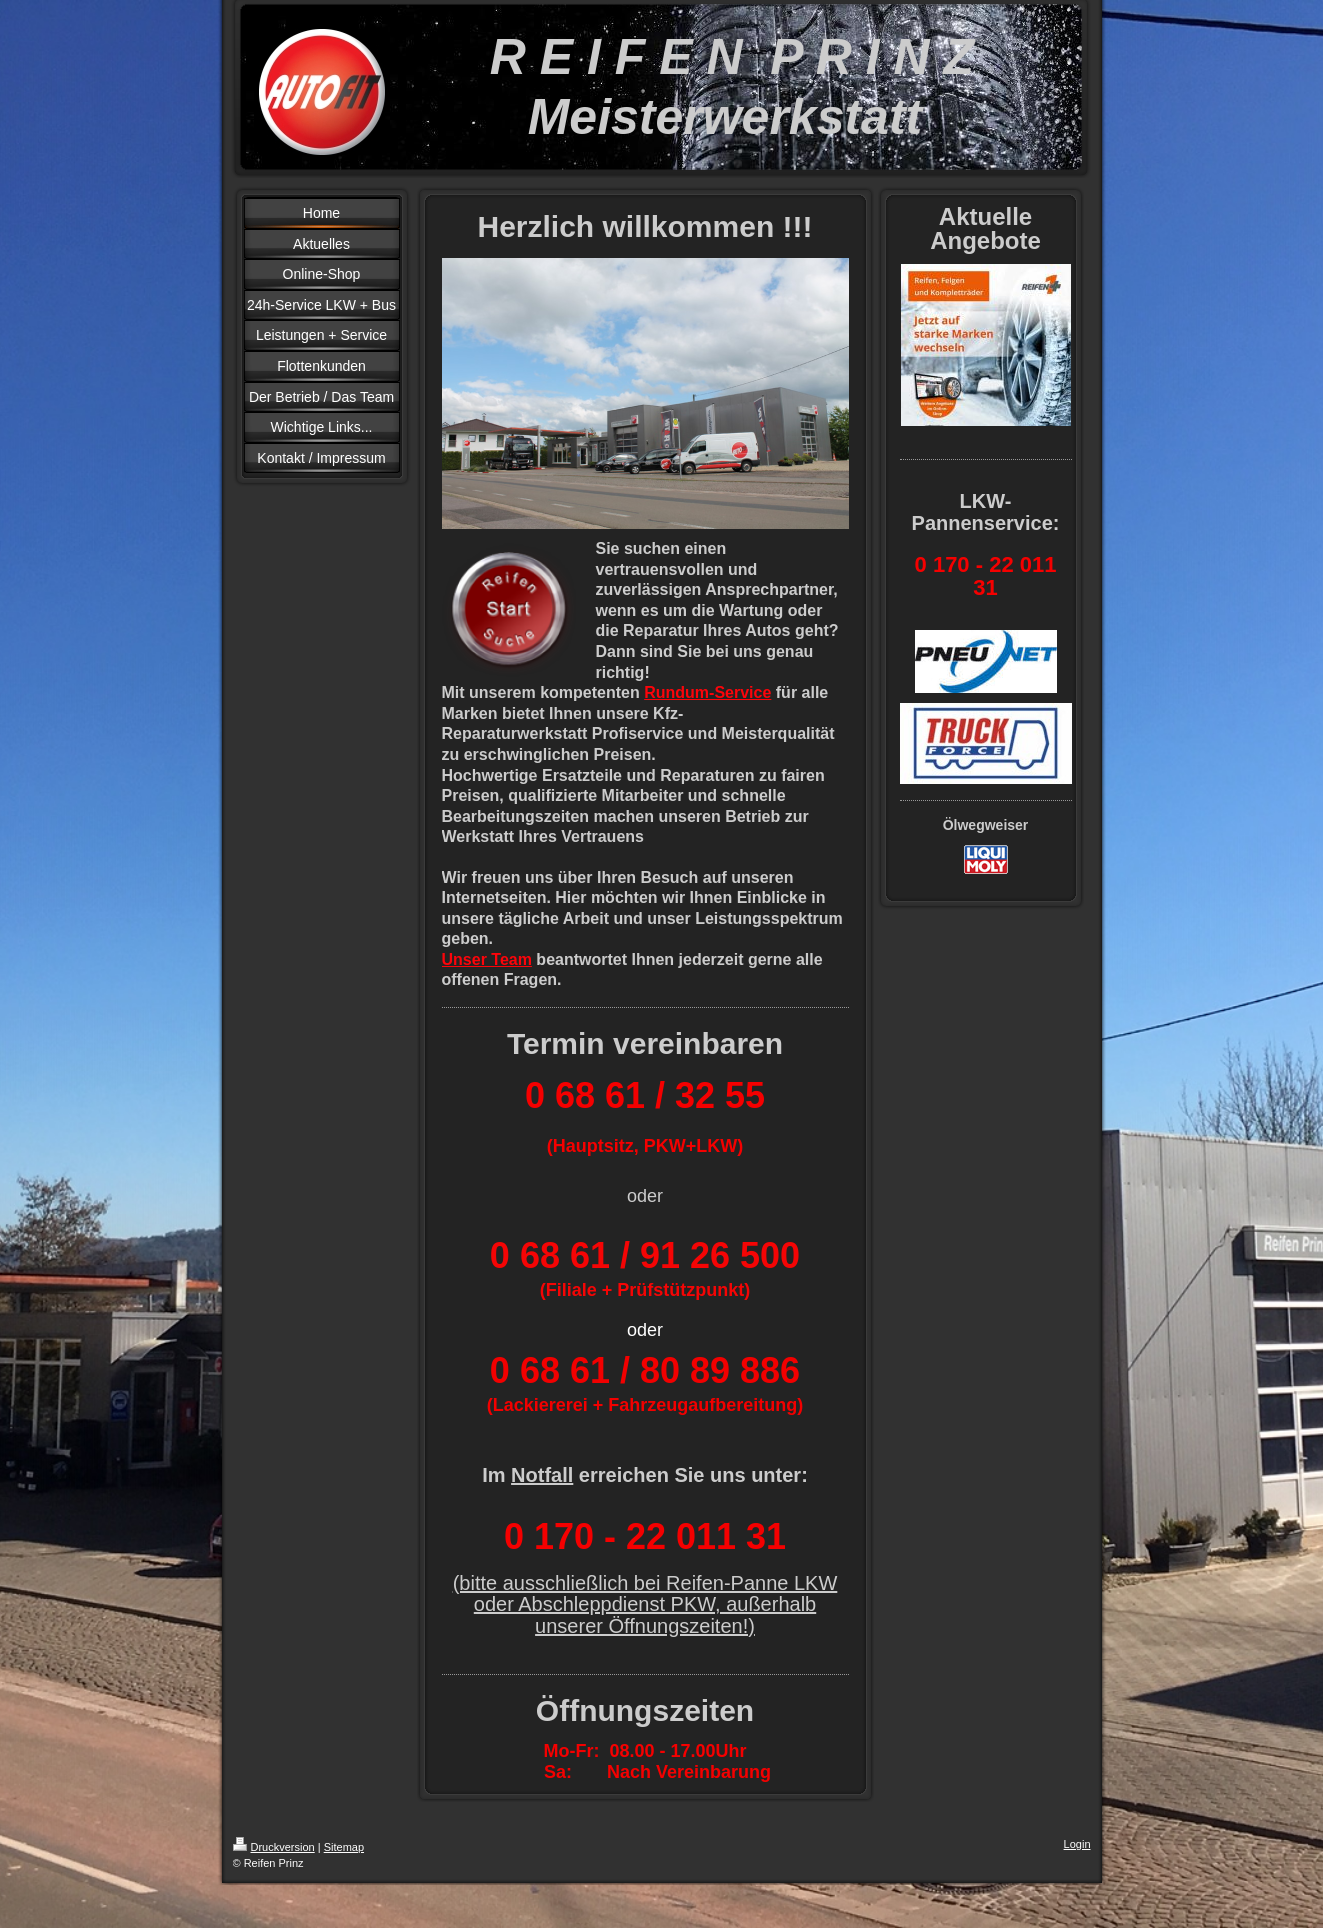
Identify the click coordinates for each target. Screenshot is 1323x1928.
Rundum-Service (707, 692)
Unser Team (487, 959)
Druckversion (274, 1847)
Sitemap (344, 1847)
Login (1077, 1844)
